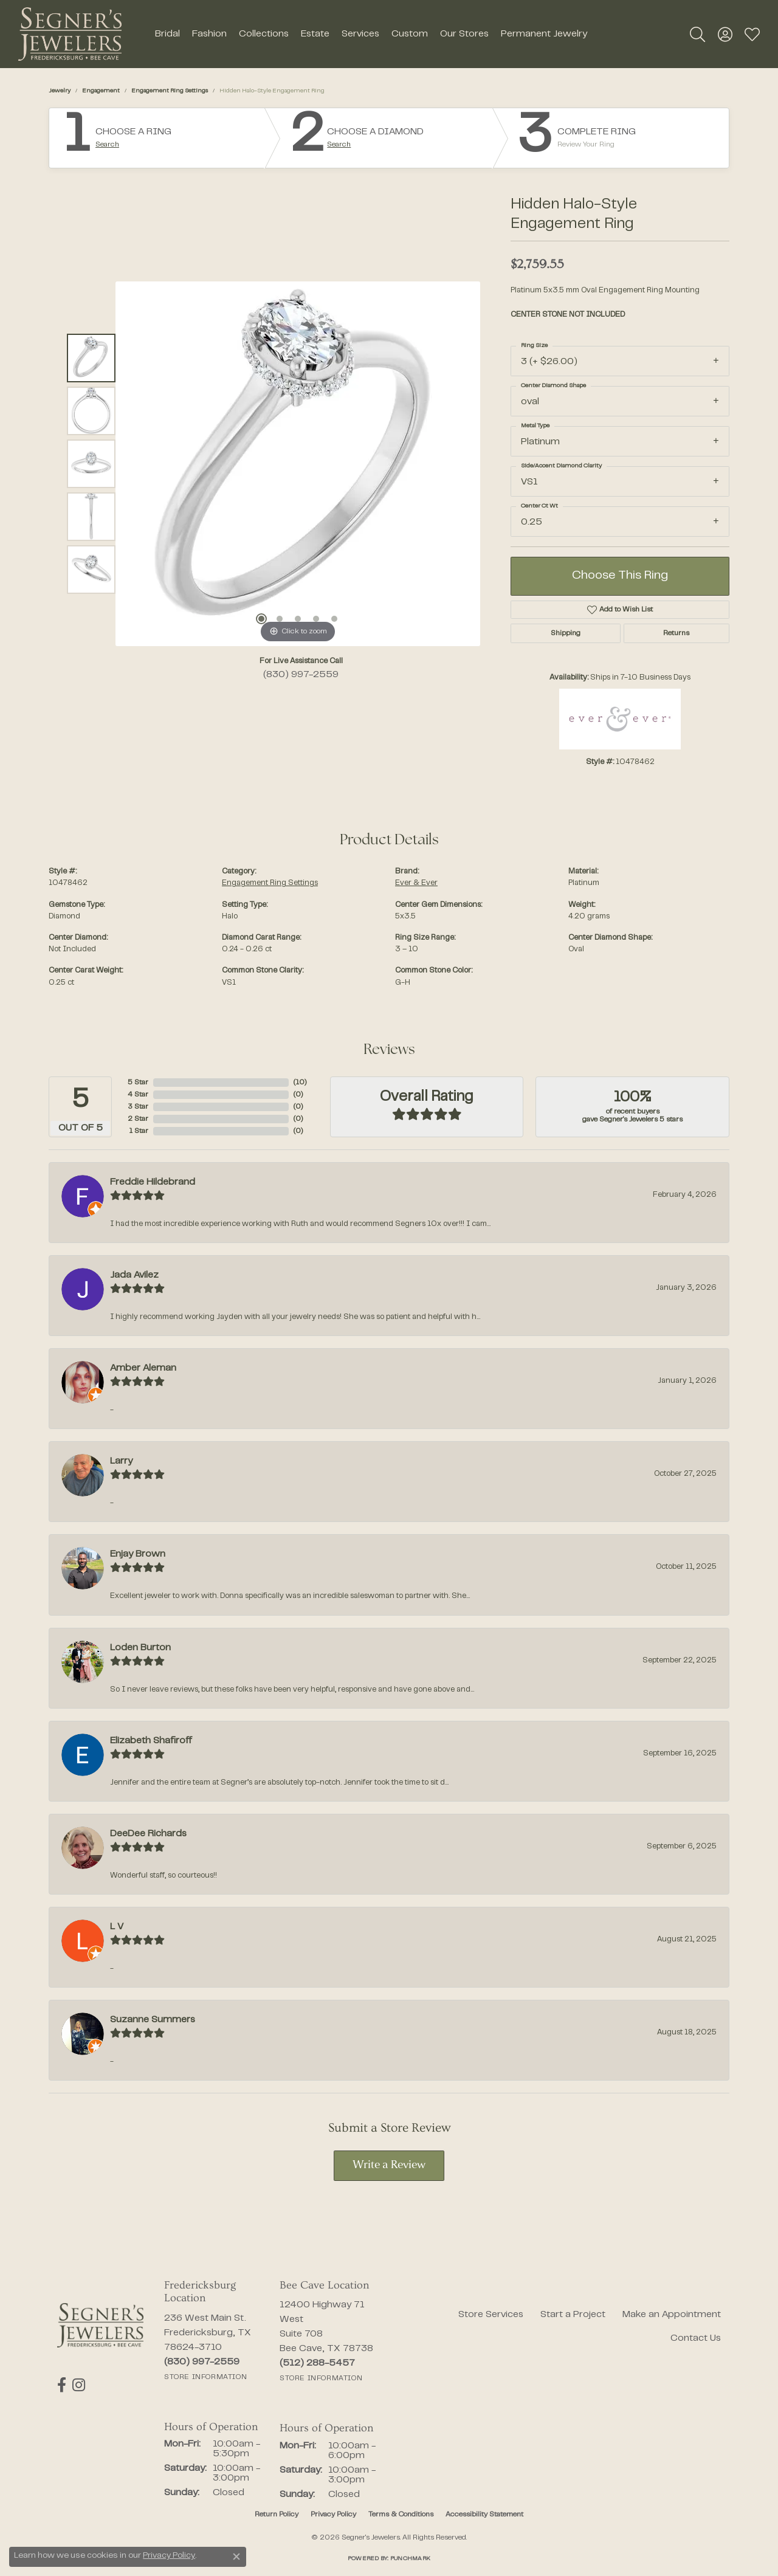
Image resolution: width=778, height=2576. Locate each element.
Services (360, 34)
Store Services (490, 2314)
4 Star (138, 1095)
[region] (297, 463)
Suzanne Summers (152, 2020)
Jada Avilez (134, 1275)
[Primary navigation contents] (371, 34)
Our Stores (464, 34)
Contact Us (695, 2338)
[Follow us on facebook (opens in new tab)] (61, 2385)
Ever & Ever (416, 883)
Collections (264, 34)
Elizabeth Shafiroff (151, 1741)
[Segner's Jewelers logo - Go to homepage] (70, 34)
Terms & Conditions (400, 2515)
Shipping (565, 633)
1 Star (138, 1131)
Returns (676, 633)
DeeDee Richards (148, 1834)
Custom (409, 34)
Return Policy (276, 2515)
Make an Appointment (671, 2314)
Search (107, 145)
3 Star (138, 1107)
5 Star (138, 1083)
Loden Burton (140, 1648)
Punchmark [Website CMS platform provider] (410, 2558)
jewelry (60, 91)
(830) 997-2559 (301, 674)
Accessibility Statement (484, 2515)
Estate (315, 34)
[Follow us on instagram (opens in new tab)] (78, 2385)
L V (116, 1927)
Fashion (209, 34)
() (300, 1083)
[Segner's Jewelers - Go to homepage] (100, 2325)
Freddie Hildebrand (152, 1182)
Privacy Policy (333, 2515)
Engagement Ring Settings (169, 91)
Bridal (167, 34)
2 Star (138, 1119)
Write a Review (389, 2165)
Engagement (101, 91)
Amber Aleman (143, 1368)
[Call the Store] (201, 2362)
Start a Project (572, 2314)
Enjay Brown (137, 1554)
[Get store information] (205, 2377)
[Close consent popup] (236, 2556)
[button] (697, 34)
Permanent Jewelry (544, 34)
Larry (121, 1461)
